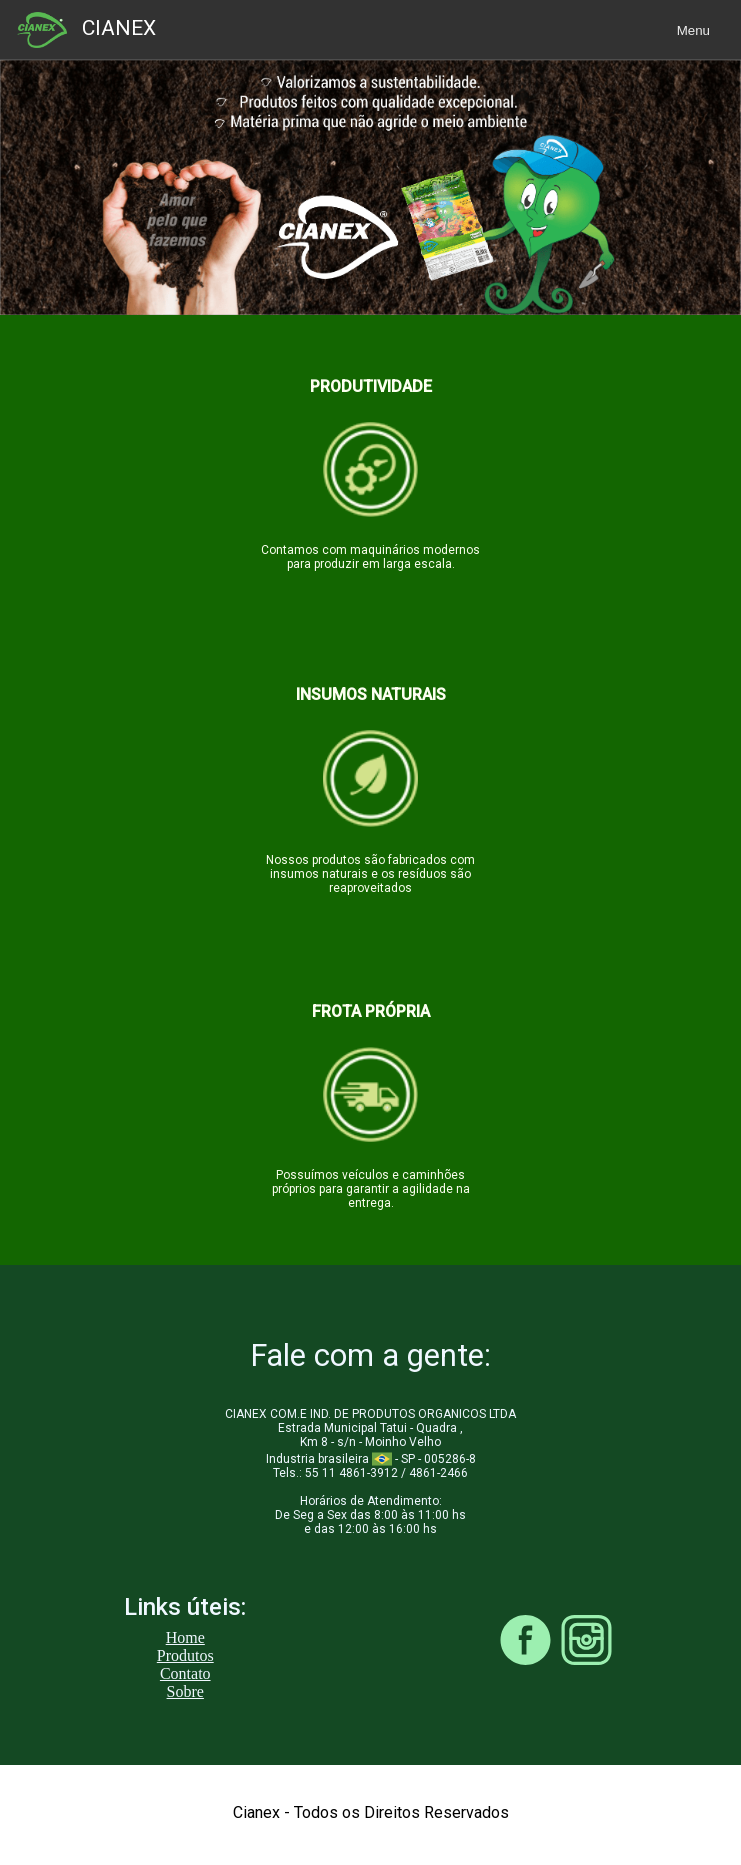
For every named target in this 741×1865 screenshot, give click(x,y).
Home (185, 1637)
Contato (185, 1673)
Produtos (185, 1655)
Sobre (185, 1691)
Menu (693, 30)
